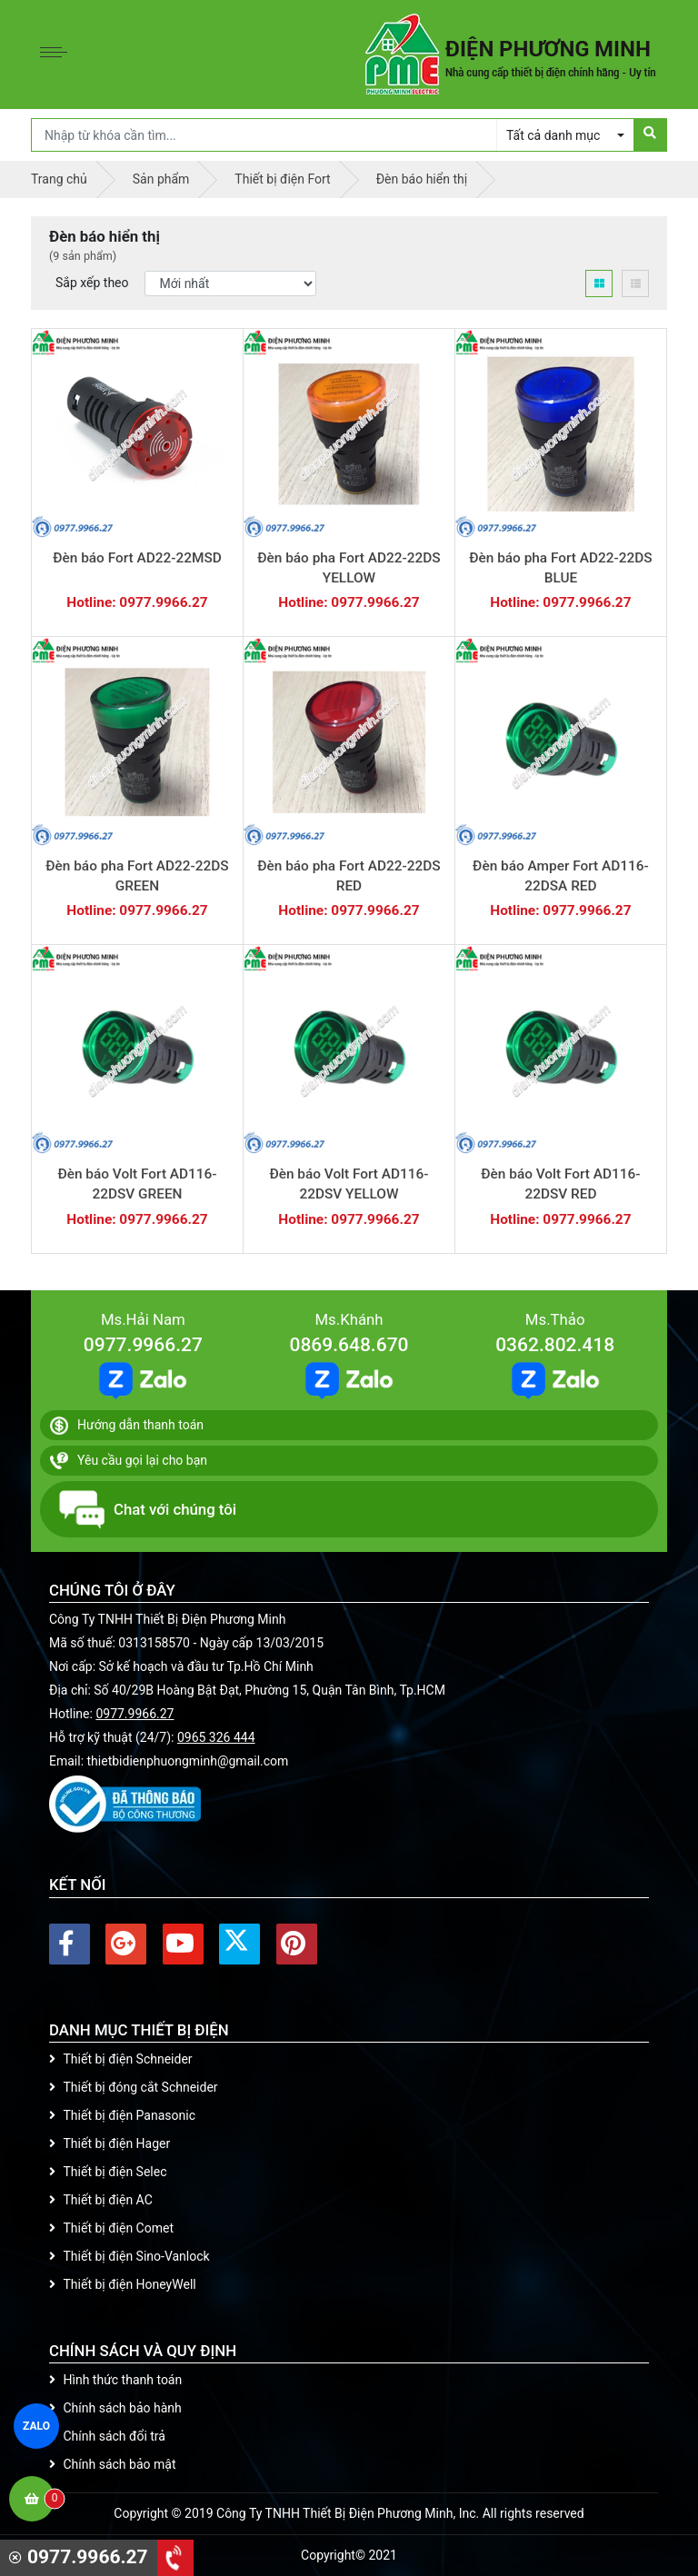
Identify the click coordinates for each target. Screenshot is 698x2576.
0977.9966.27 (143, 1345)
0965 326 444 (216, 1737)
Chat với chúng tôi (147, 1509)
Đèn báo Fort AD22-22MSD (137, 558)
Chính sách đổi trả (107, 2436)
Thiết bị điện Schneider (121, 2059)
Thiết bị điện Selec (107, 2171)
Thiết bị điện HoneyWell (122, 2284)
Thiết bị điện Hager (109, 2143)
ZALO (37, 2426)
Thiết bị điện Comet (111, 2228)
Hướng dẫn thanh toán (127, 1426)
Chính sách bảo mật (112, 2464)
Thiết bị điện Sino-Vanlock (129, 2256)
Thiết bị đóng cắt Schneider (133, 2087)
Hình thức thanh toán (115, 2379)
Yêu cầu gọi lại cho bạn (128, 1461)
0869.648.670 (348, 1345)
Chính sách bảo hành (115, 2408)
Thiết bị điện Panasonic (122, 2115)
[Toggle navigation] (58, 54)
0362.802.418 (554, 1345)
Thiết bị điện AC (101, 2200)
